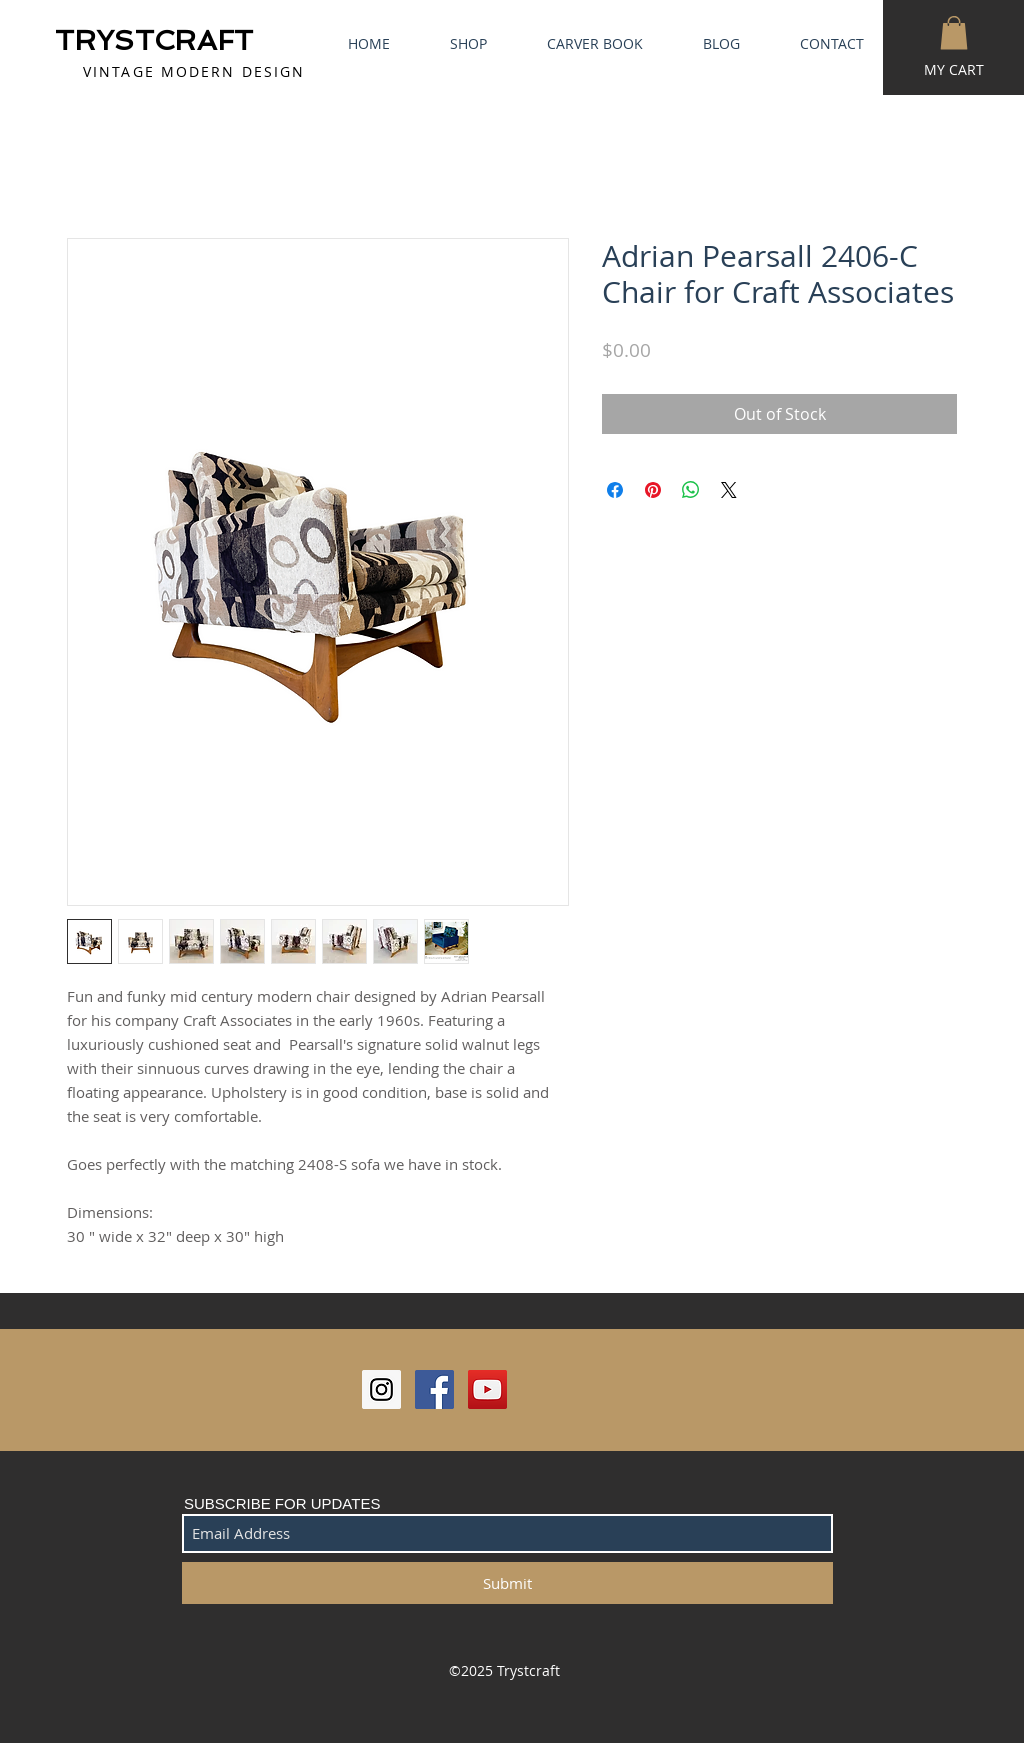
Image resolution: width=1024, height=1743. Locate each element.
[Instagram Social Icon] (381, 1389)
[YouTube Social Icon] (487, 1389)
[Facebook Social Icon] (434, 1389)
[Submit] (507, 1583)
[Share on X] (729, 490)
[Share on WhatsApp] (691, 490)
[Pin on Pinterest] (653, 490)
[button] (954, 32)
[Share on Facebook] (615, 490)
